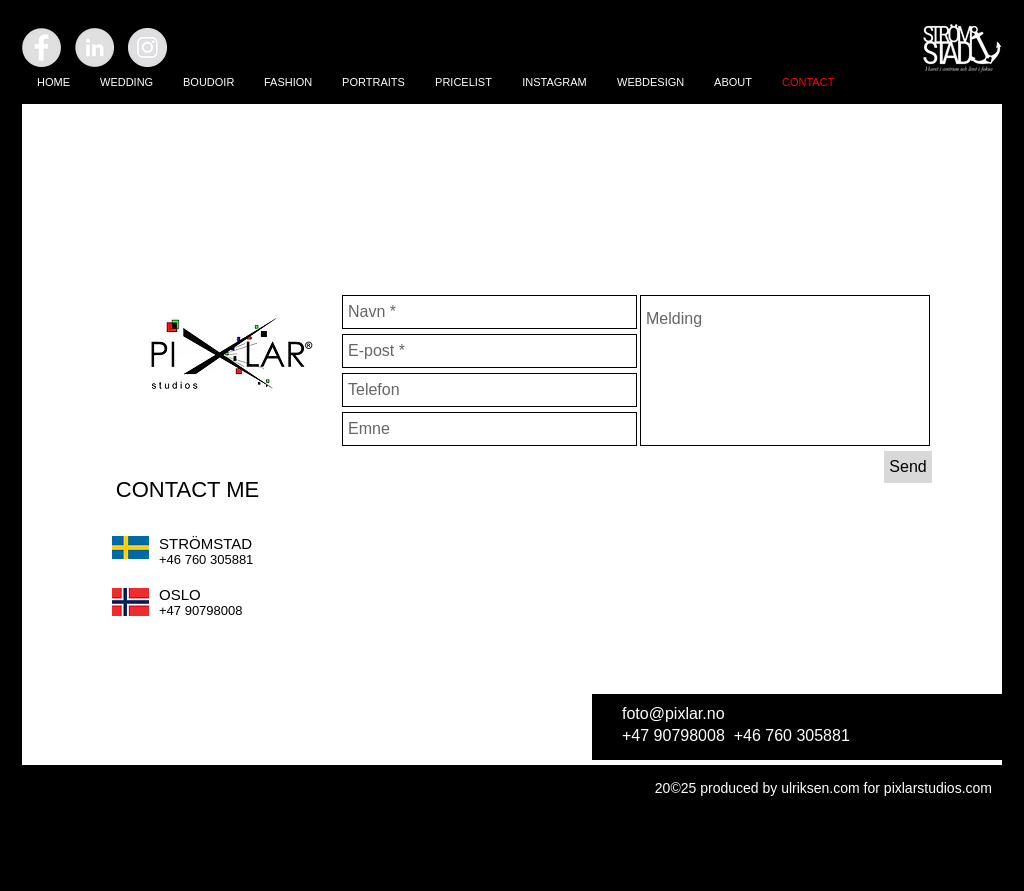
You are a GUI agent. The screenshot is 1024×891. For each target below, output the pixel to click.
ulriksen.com (820, 788)
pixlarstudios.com (938, 788)
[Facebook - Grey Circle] (41, 47)
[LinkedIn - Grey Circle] (94, 47)
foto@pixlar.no (673, 713)
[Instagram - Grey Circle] (147, 47)
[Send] (908, 467)
